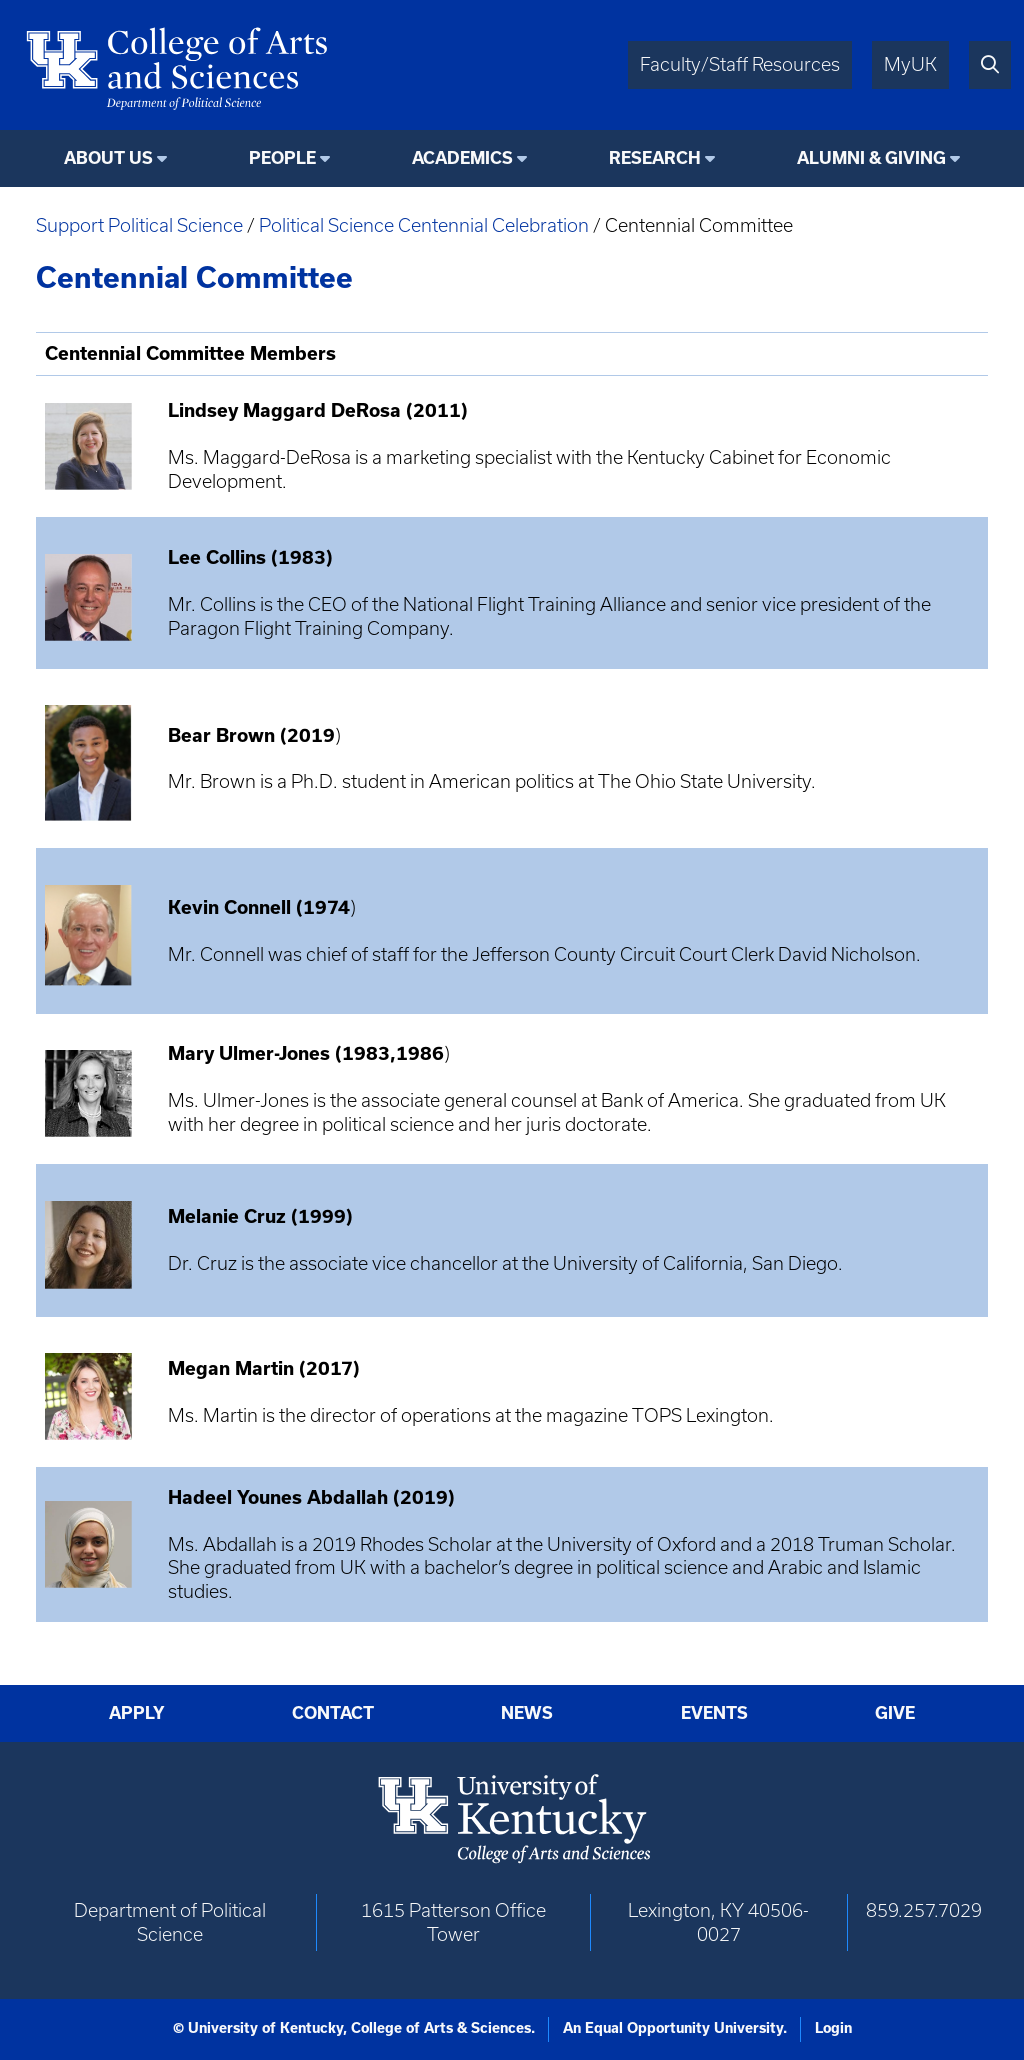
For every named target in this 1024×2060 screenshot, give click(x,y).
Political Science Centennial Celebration (424, 225)
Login (833, 2028)
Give (895, 1713)
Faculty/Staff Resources (740, 64)
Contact (333, 1713)
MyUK (910, 64)
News (527, 1713)
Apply (137, 1713)
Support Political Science (139, 225)
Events (714, 1713)
